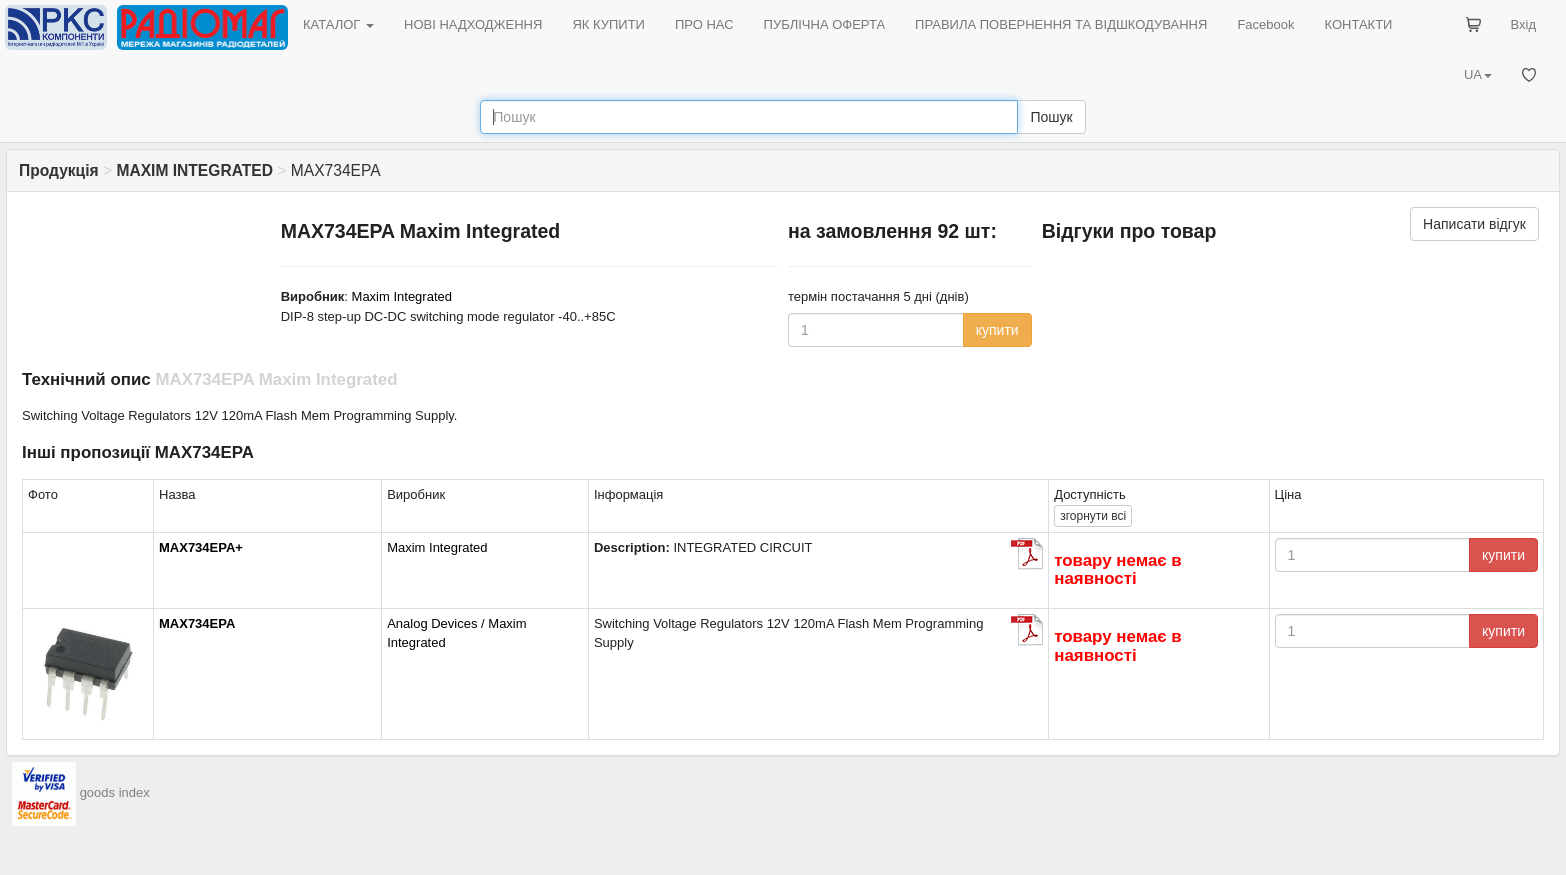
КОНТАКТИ (1358, 24)
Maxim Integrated (402, 296)
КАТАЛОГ (338, 24)
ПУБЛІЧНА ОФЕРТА (825, 24)
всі (1093, 516)
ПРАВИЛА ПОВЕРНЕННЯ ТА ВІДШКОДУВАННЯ (1061, 24)
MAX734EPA (197, 623)
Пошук (1051, 117)
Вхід (1524, 24)
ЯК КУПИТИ (608, 24)
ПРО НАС (704, 24)
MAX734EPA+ (201, 547)
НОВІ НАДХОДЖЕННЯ (473, 24)
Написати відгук (1474, 224)
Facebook (1265, 24)
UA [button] (1478, 74)
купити (997, 330)
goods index (115, 792)
